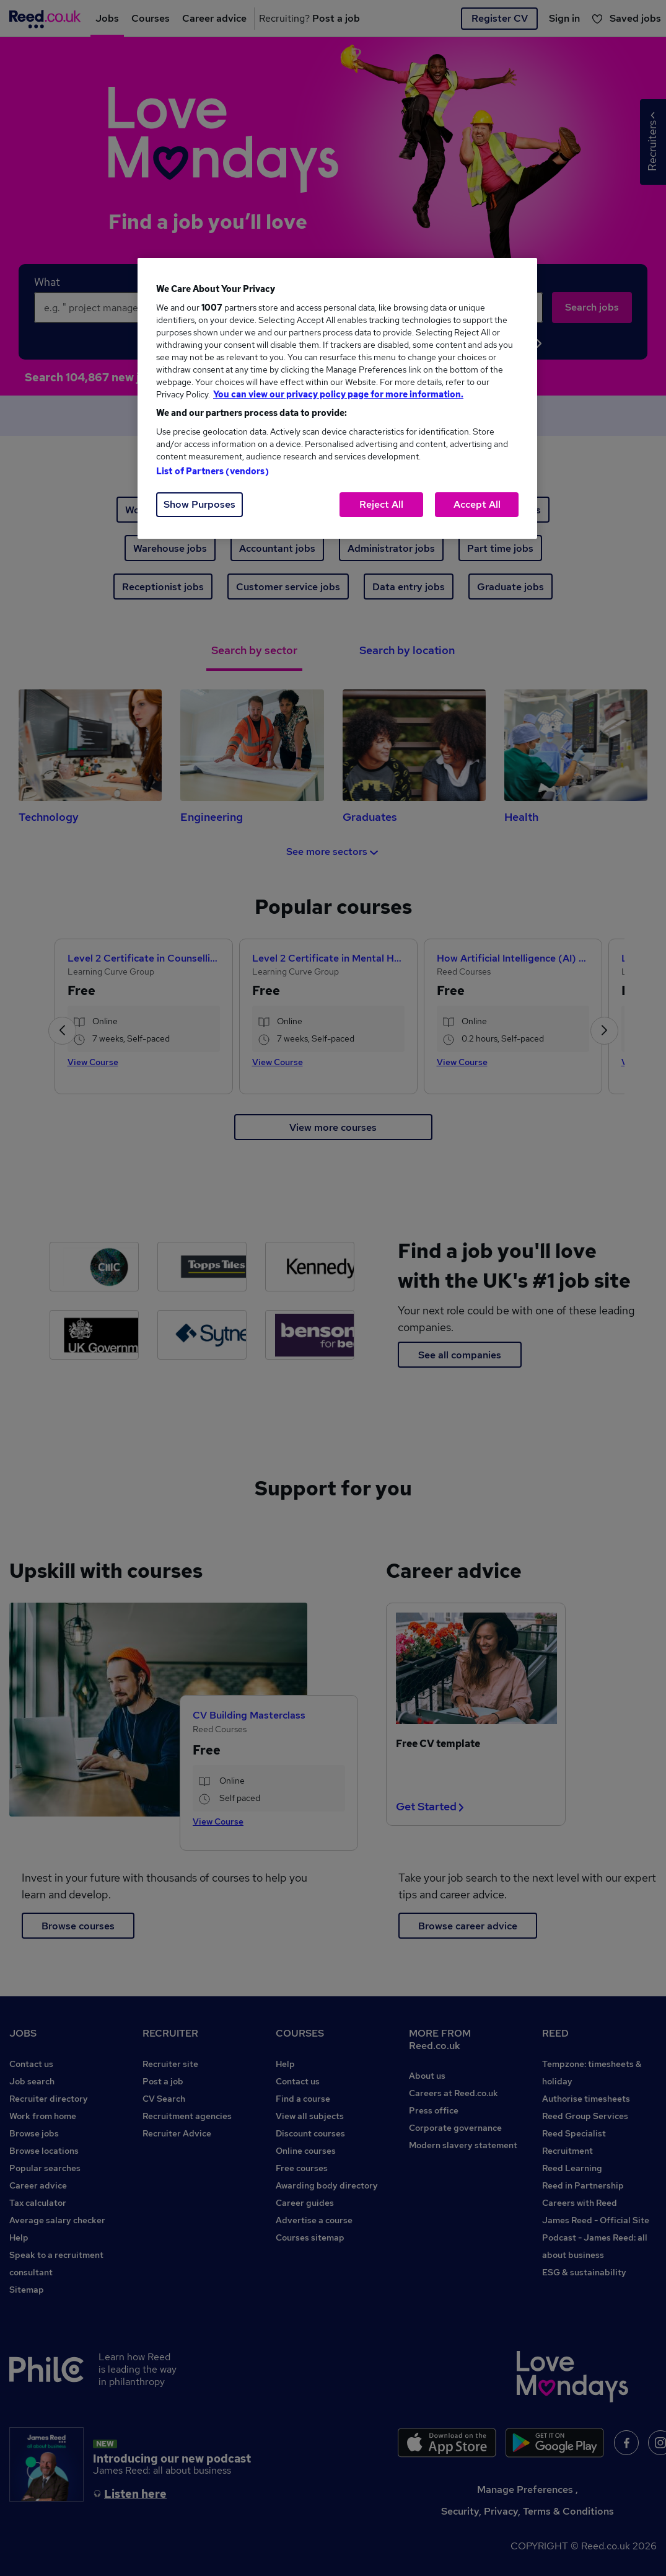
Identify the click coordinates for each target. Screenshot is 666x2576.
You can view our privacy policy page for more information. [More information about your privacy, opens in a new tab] (338, 394)
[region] (337, 398)
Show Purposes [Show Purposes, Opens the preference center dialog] (199, 504)
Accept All (477, 504)
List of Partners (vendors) (212, 471)
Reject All (381, 504)
